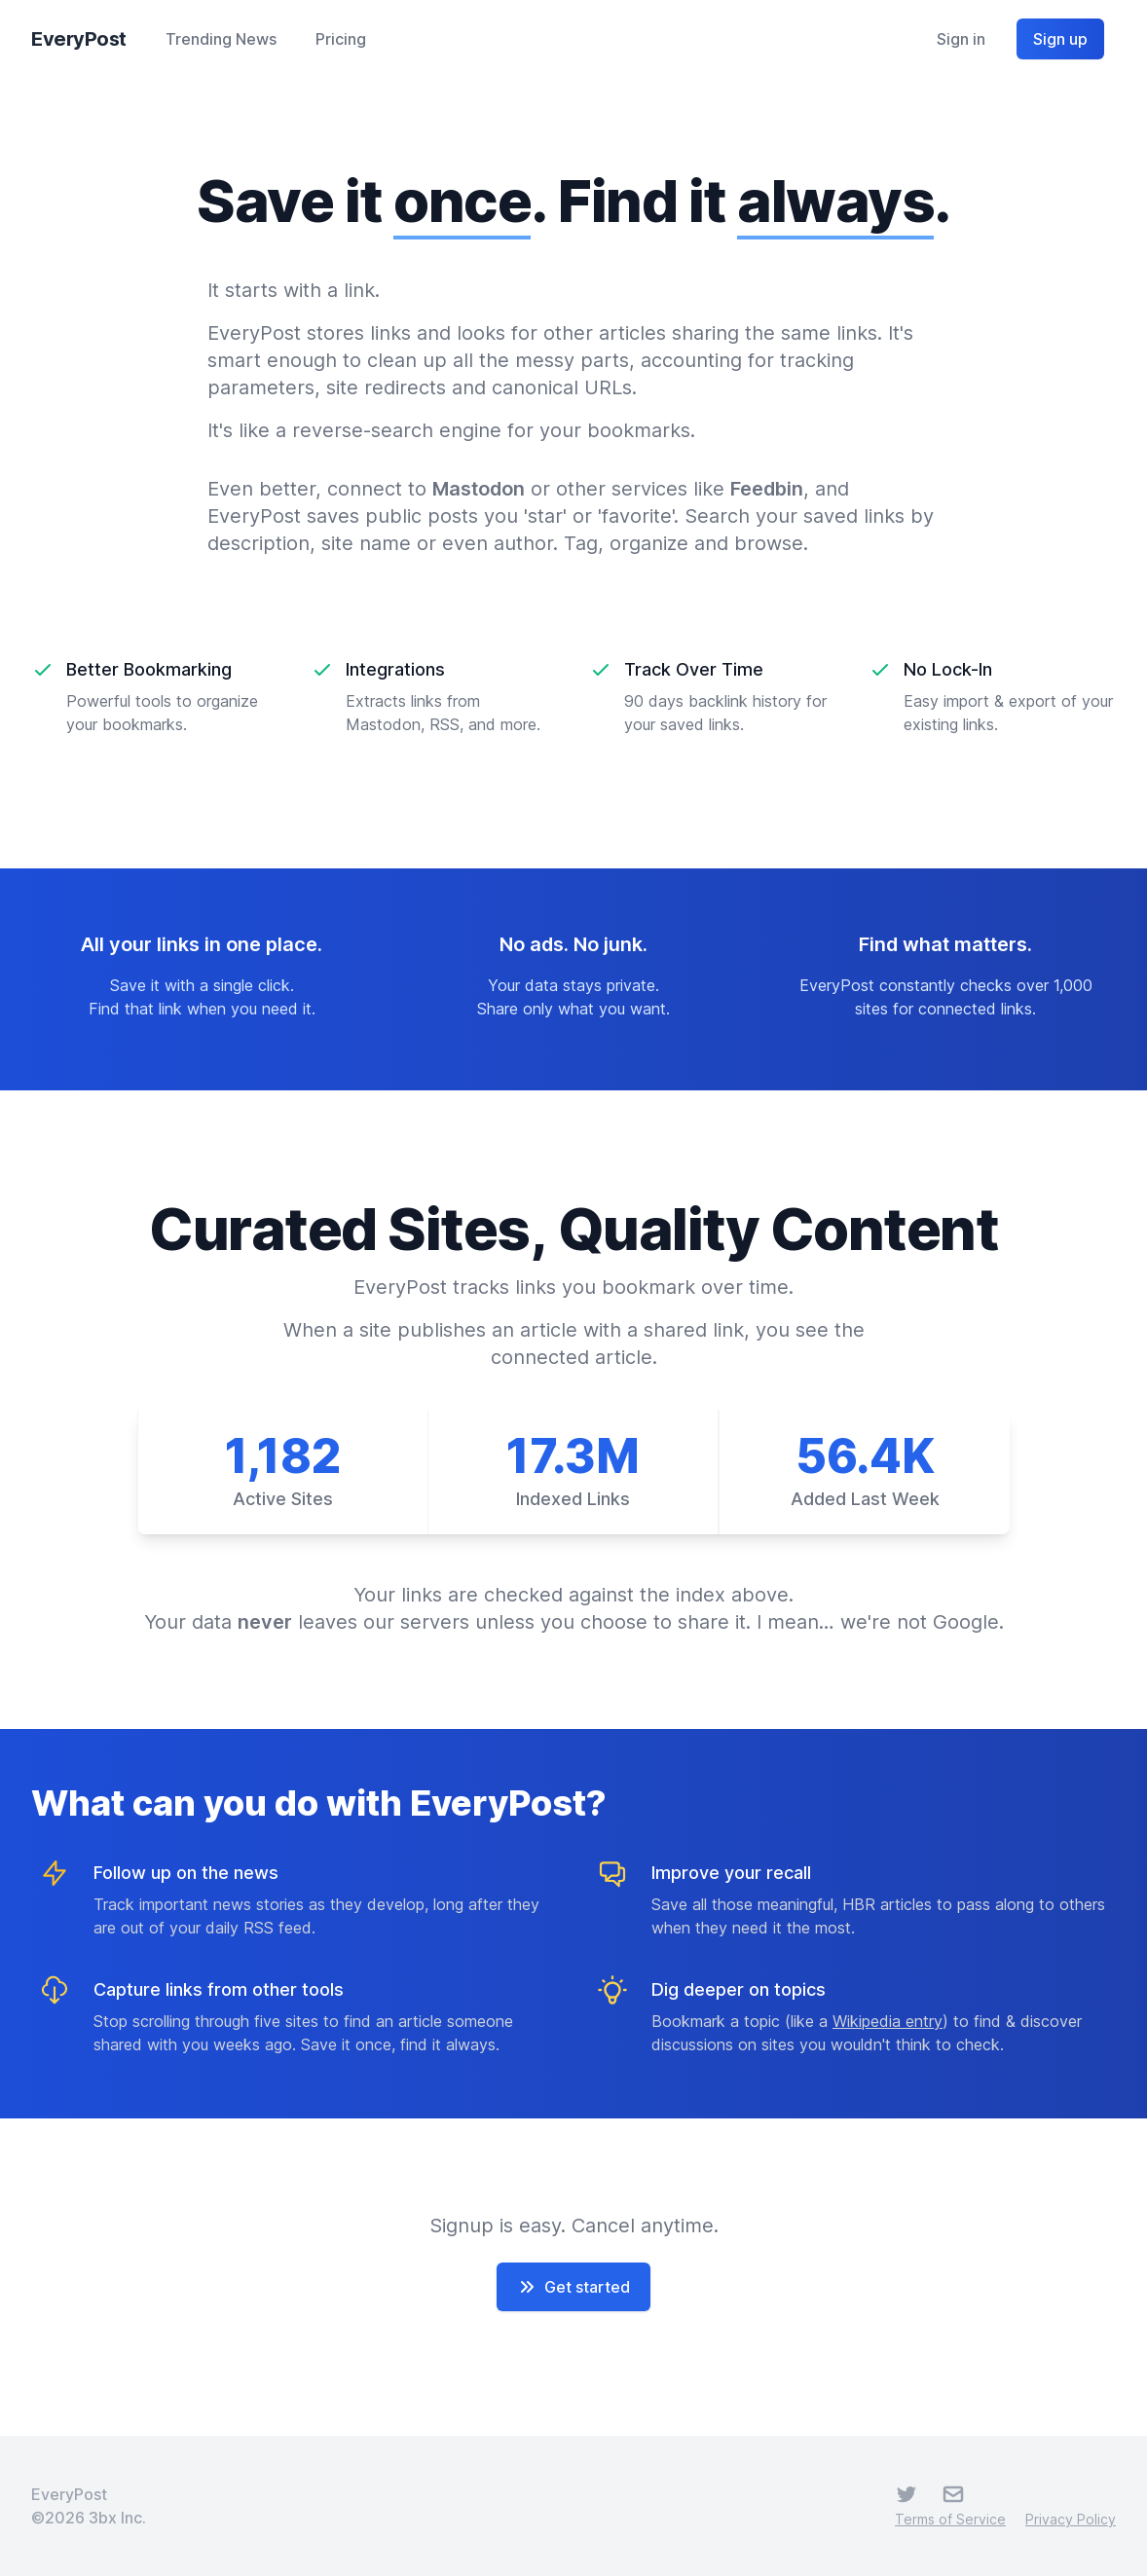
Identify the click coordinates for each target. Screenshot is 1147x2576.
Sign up (1060, 39)
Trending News (221, 39)
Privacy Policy (1070, 2519)
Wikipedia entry (887, 2021)
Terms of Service (950, 2519)
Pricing (340, 39)
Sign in (961, 39)
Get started (573, 2287)
